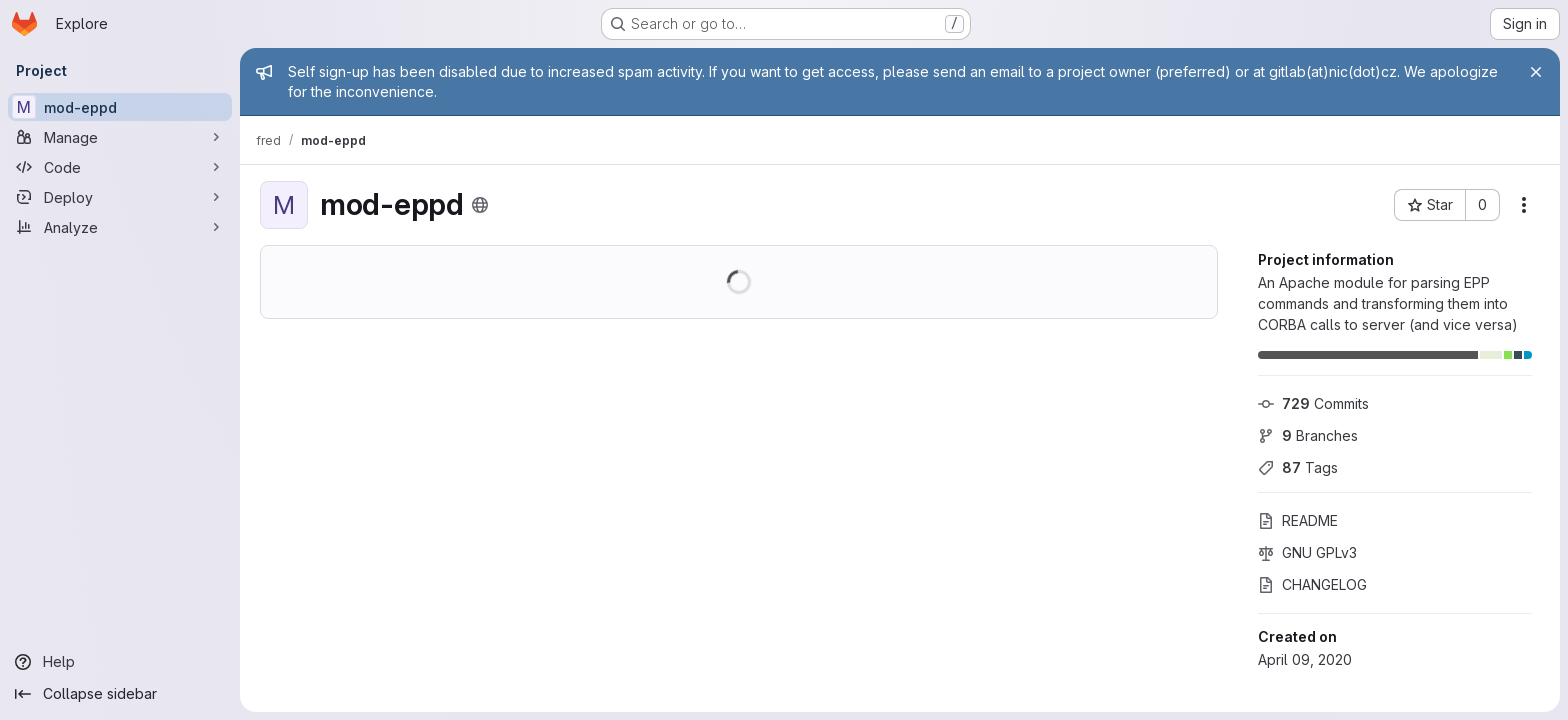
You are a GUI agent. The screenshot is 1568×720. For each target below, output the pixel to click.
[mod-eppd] (120, 107)
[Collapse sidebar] (120, 694)
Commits (1313, 403)
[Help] (120, 662)
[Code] (120, 167)
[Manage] (120, 137)
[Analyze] (120, 227)
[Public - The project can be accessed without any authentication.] (480, 205)
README (1298, 520)
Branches (1308, 435)
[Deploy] (120, 197)
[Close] (1536, 72)
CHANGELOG (1312, 584)
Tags (1298, 467)
